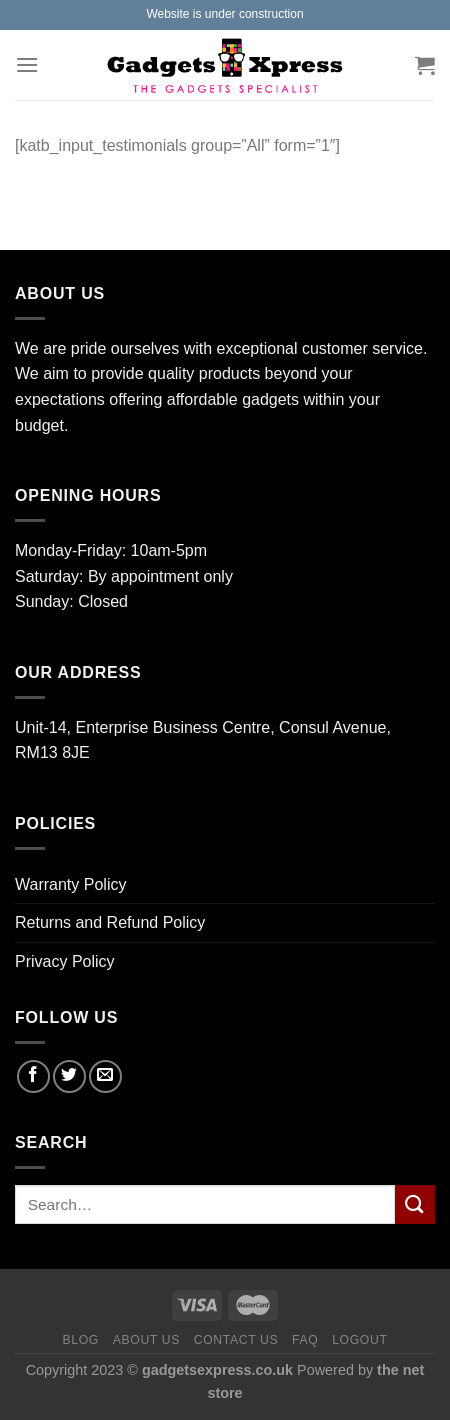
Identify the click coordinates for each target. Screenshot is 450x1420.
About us (146, 1340)
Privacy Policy (65, 961)
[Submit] (415, 1204)
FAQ (305, 1340)
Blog (80, 1340)
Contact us (236, 1340)
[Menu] (27, 64)
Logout (359, 1340)
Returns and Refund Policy (110, 922)
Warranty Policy (70, 884)
